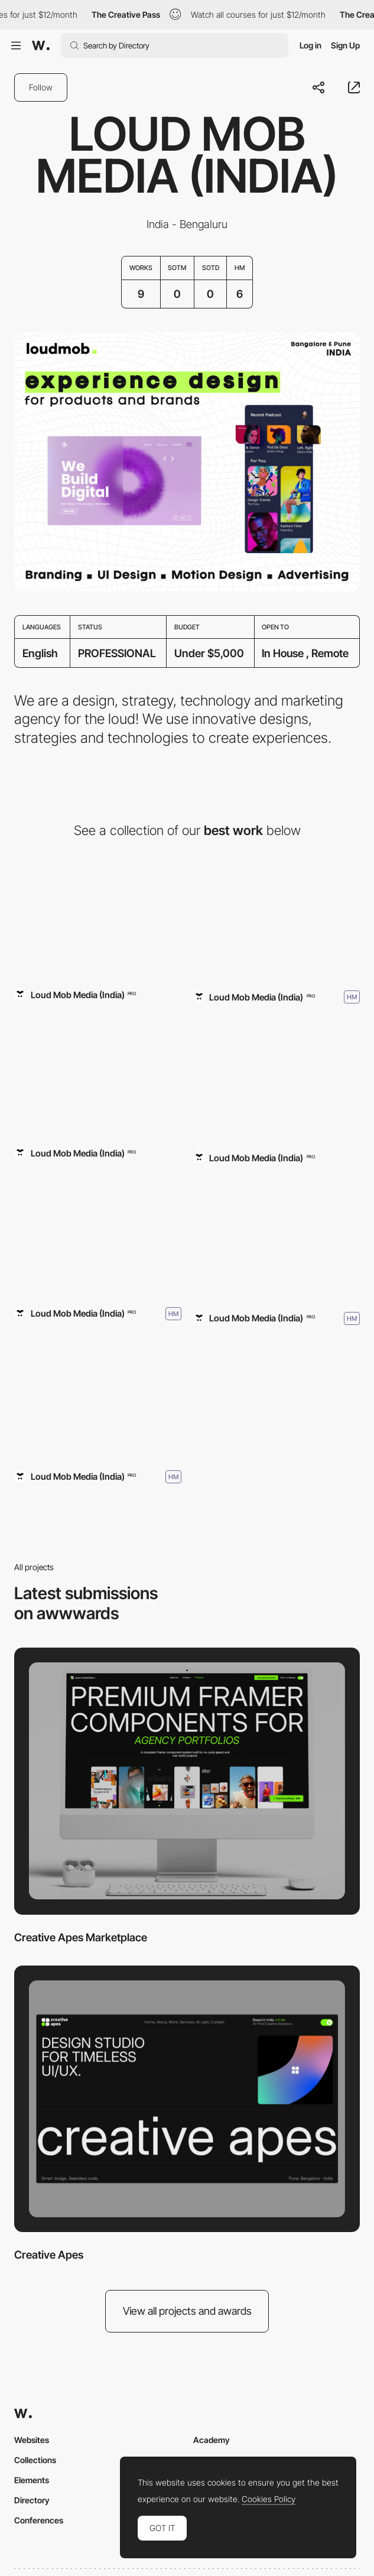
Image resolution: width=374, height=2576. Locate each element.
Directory (32, 2500)
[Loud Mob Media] (97, 1232)
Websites (31, 2440)
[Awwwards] (41, 45)
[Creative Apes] (186, 2098)
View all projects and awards (187, 2311)
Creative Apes (48, 2254)
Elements (31, 2480)
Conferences (38, 2520)
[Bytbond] (276, 1079)
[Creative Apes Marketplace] (97, 916)
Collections (35, 2460)
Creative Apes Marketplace (80, 1937)
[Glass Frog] (97, 1074)
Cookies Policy (268, 2499)
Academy (211, 2440)
